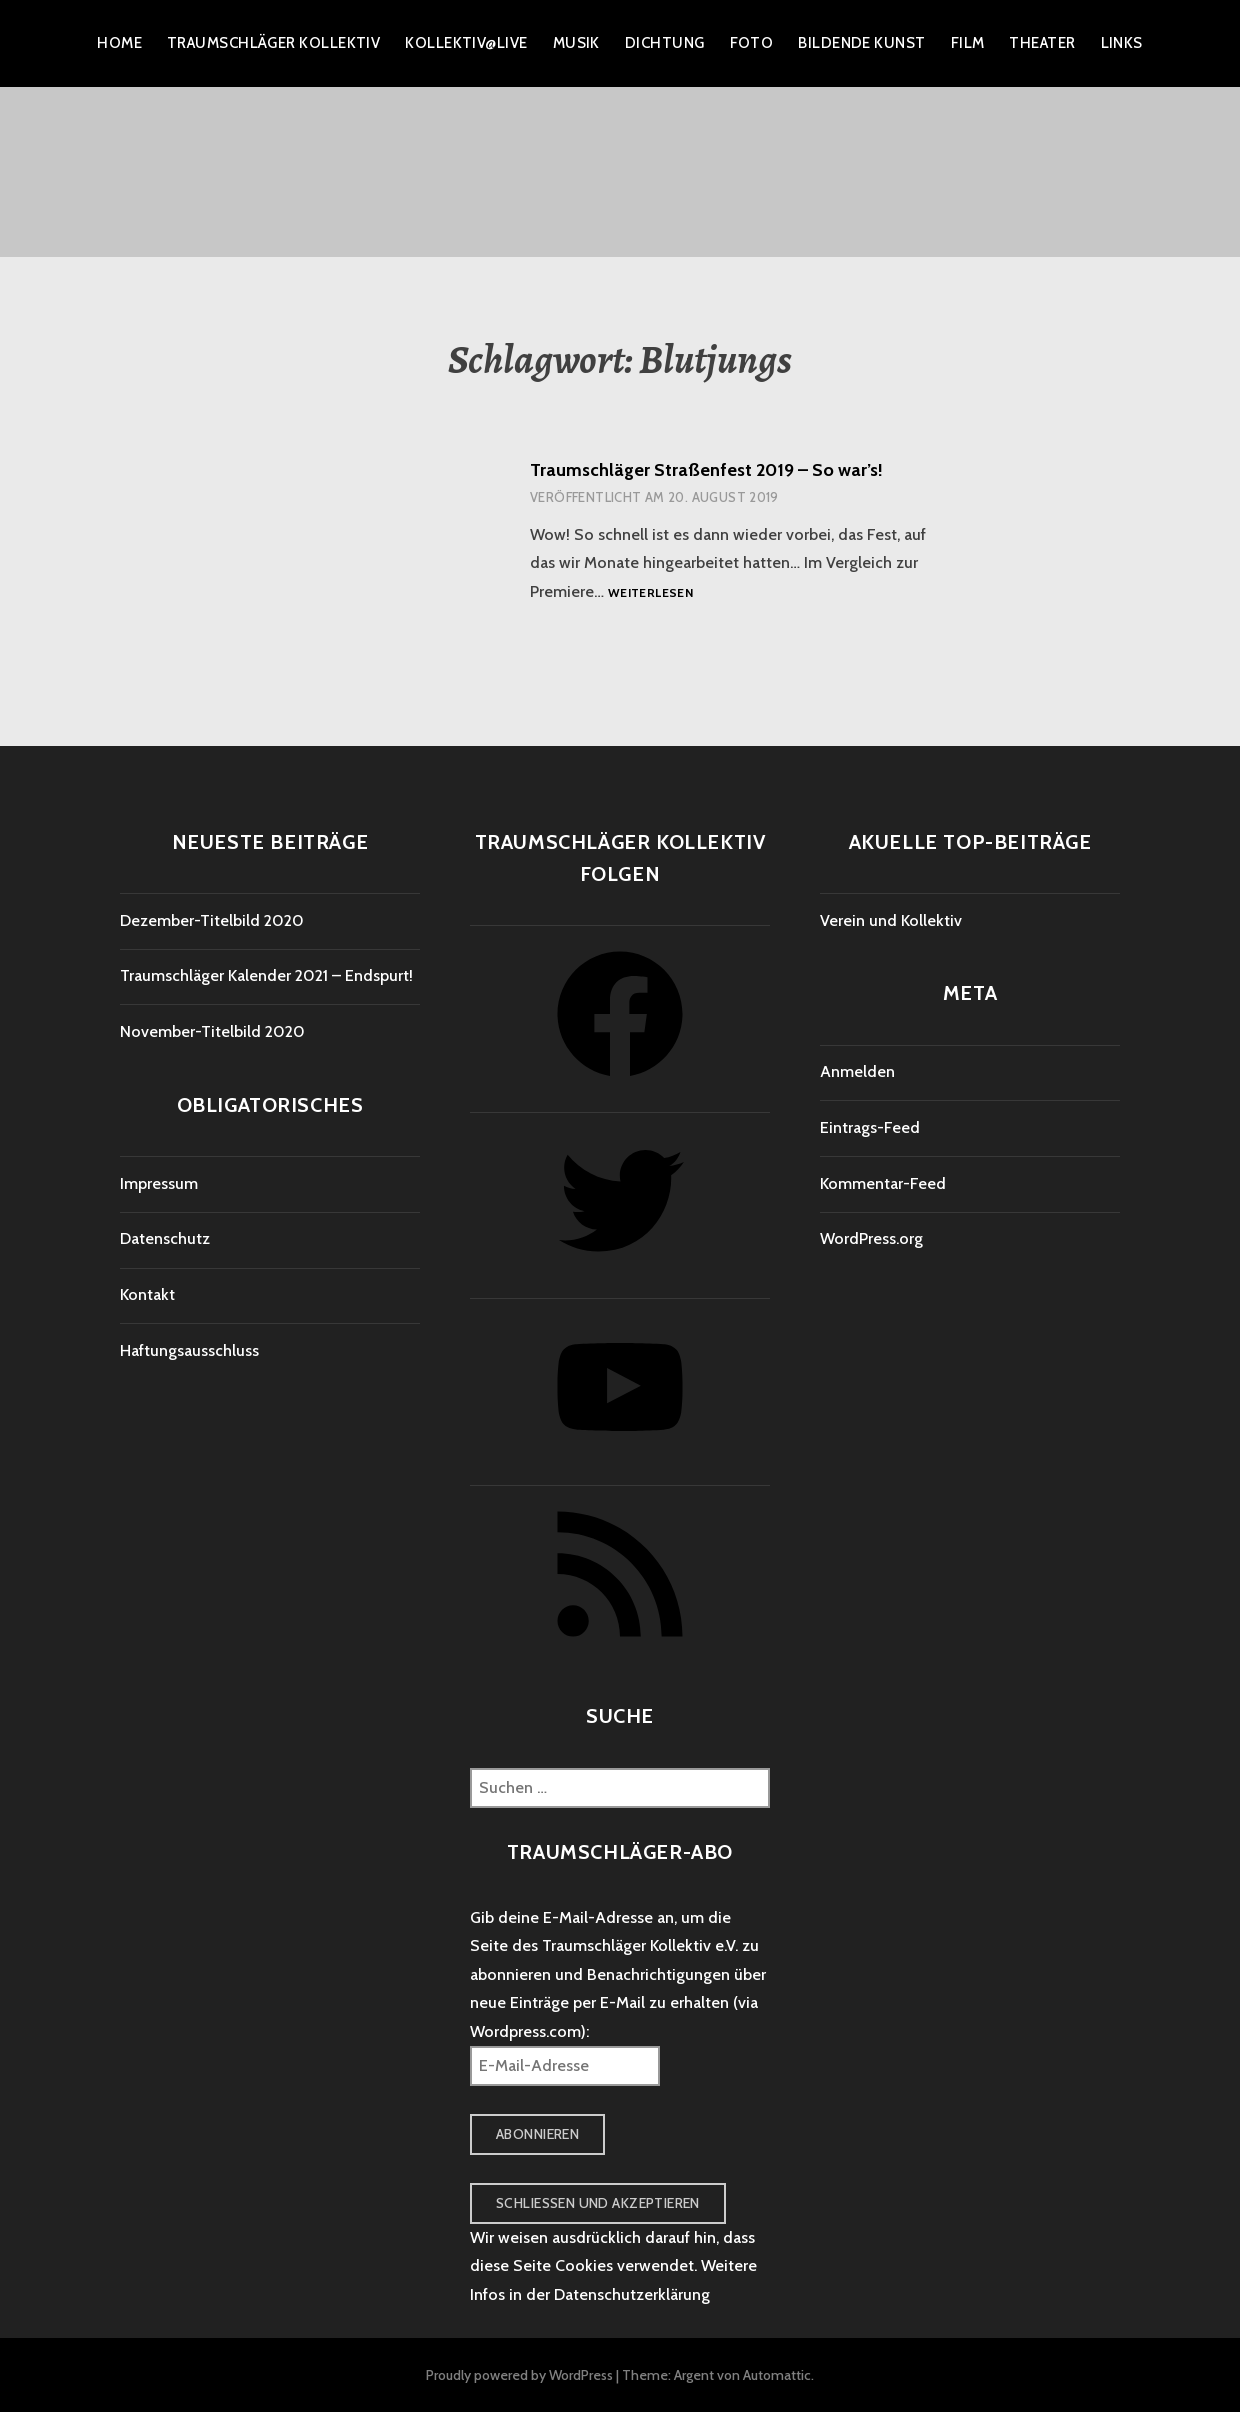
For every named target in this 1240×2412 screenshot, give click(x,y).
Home (119, 43)
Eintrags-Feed (870, 1127)
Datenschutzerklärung (632, 2294)
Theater (1042, 43)
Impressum (159, 1183)
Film (968, 43)
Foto (752, 43)
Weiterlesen (650, 593)
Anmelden (857, 1071)
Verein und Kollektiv (891, 920)
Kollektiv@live (466, 43)
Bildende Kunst (861, 43)
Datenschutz (165, 1238)
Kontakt (147, 1294)
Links (1122, 43)
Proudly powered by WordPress (519, 2375)
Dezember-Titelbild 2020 (212, 920)
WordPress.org (871, 1238)
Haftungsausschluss (189, 1350)
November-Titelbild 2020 (212, 1031)
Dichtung (665, 43)
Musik (576, 43)
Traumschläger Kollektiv (273, 43)
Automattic (777, 2375)
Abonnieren (537, 2134)
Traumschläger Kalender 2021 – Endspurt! (266, 975)
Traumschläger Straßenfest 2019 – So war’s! (706, 470)
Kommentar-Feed (883, 1183)
